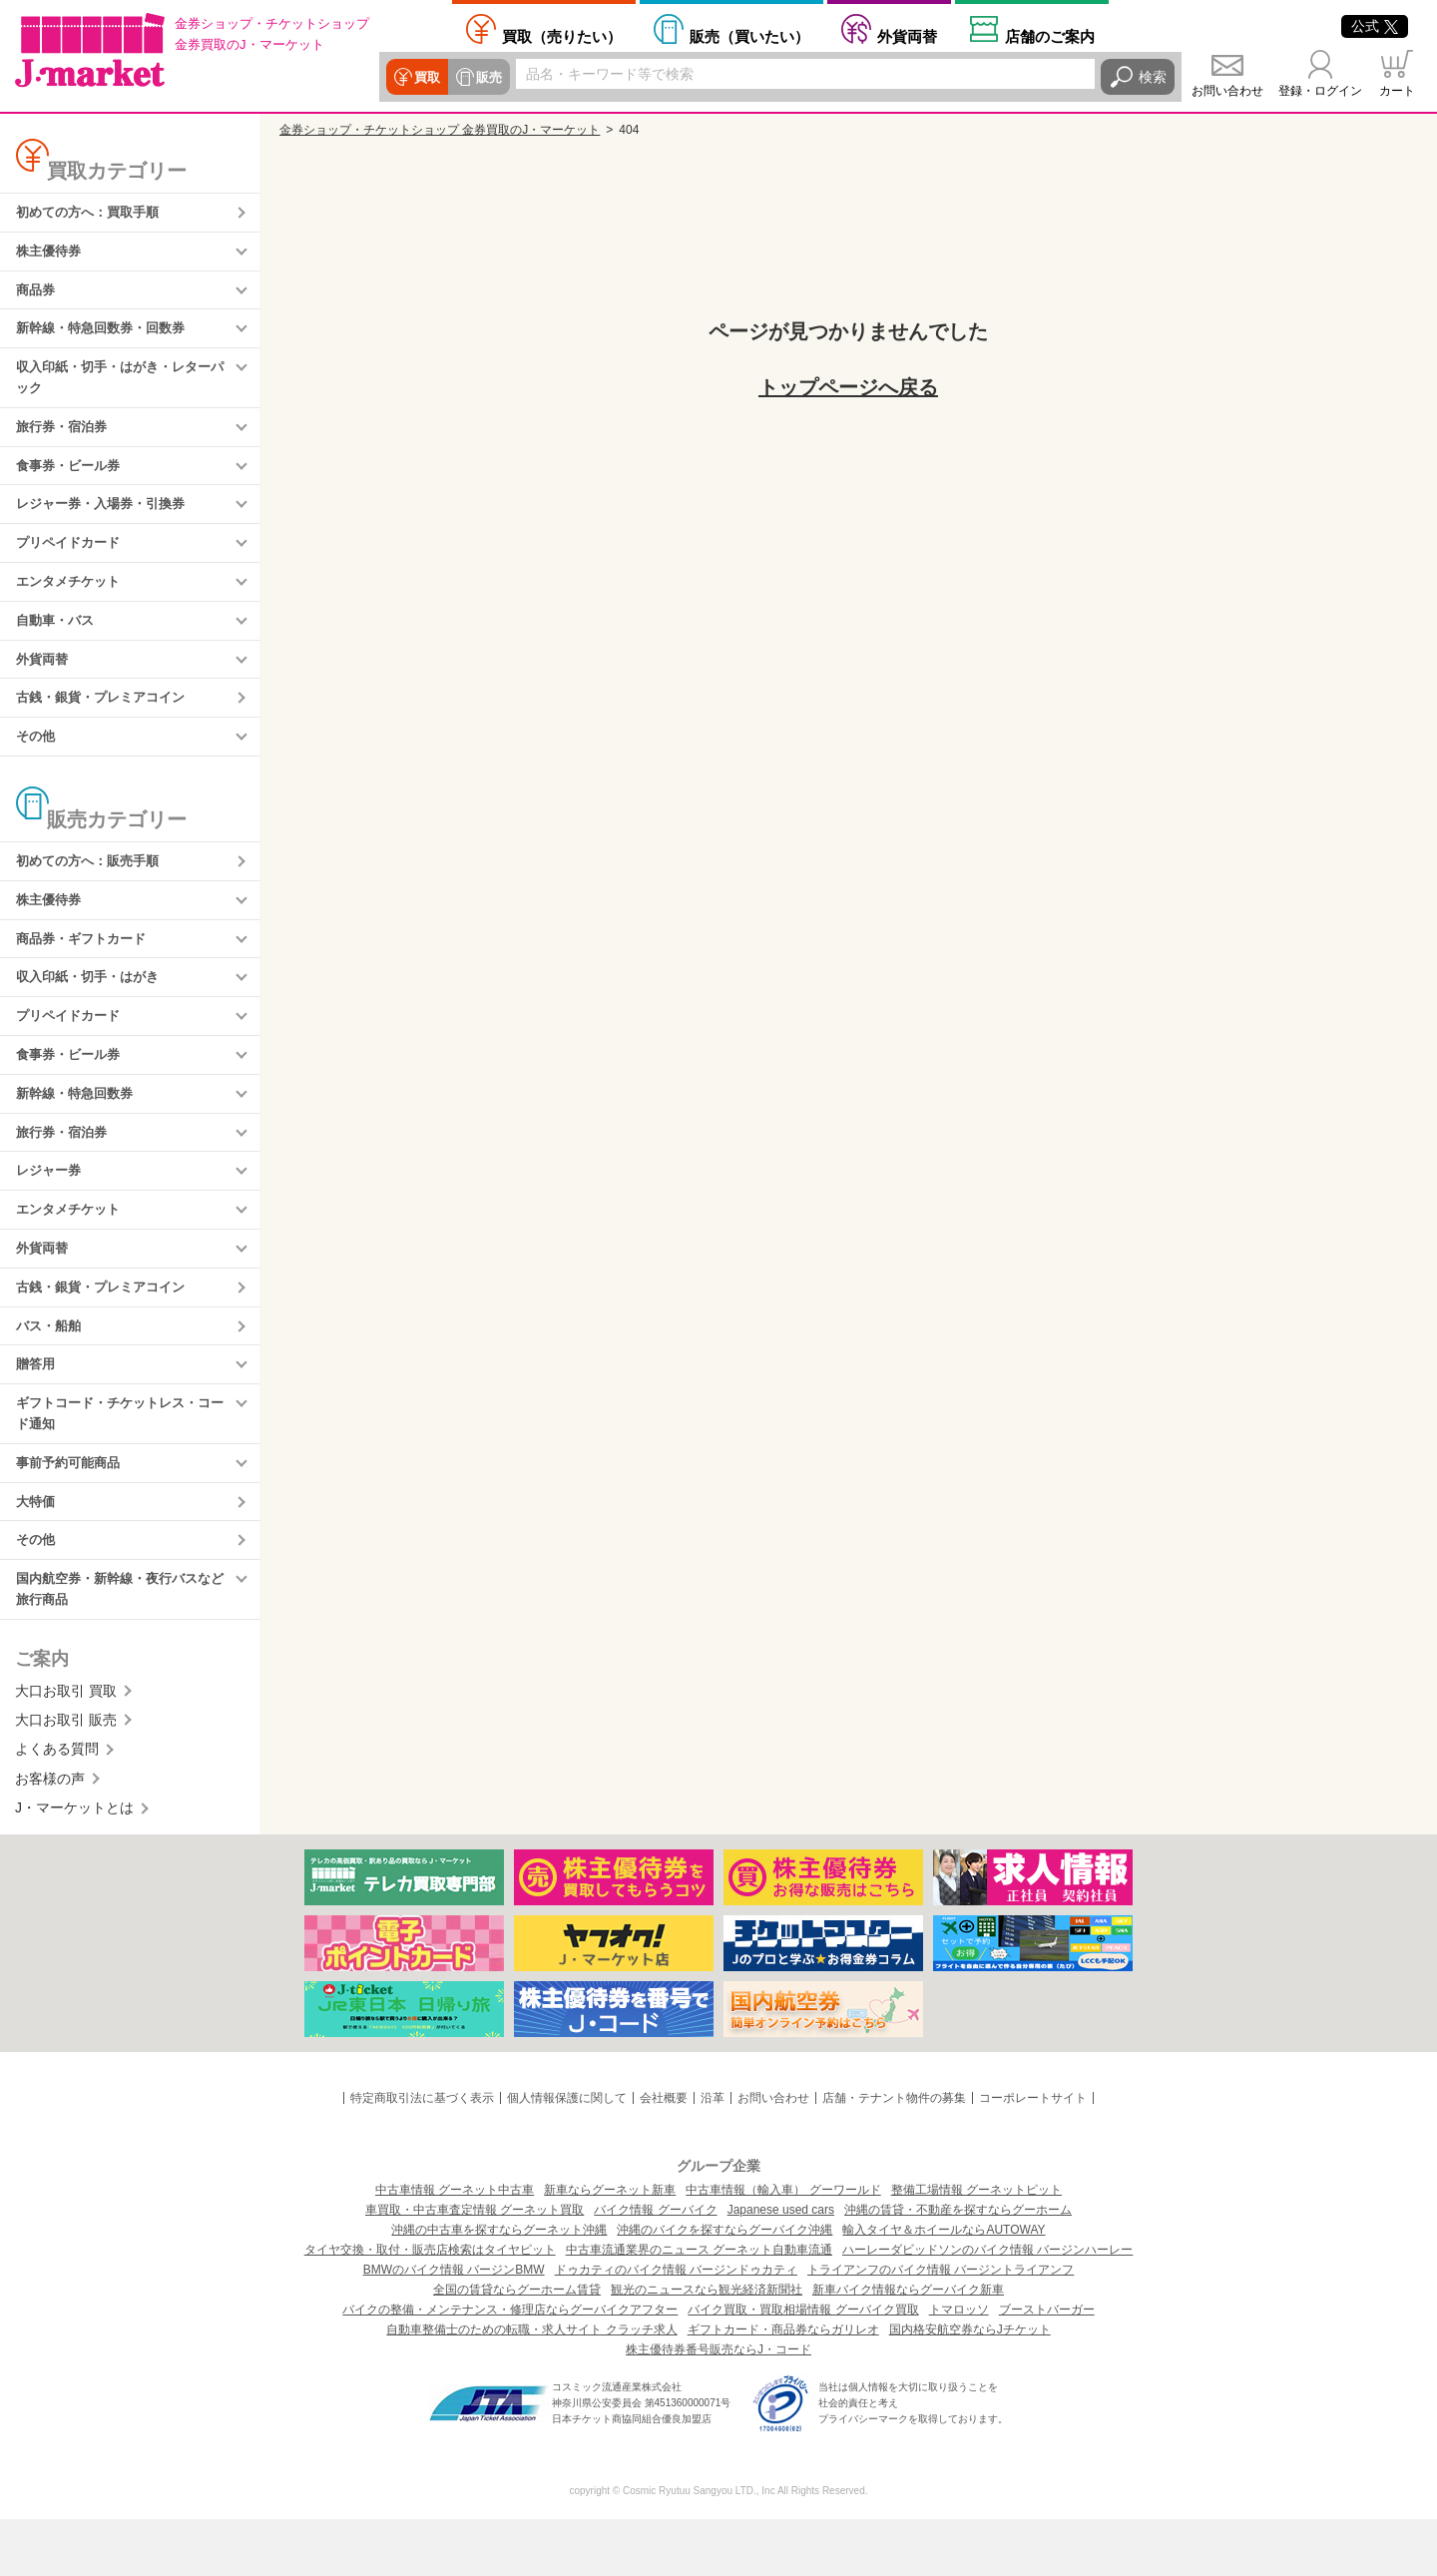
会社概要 (664, 2155)
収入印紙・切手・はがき (93, 1007)
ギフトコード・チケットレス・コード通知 (121, 1461)
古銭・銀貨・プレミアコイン (107, 720)
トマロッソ (959, 2366)
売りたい (562, 36)
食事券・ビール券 (72, 478)
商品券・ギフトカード (86, 967)
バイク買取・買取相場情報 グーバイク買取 (803, 2366)
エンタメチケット (72, 599)
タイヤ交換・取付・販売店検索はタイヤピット (430, 2307)
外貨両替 (907, 36)
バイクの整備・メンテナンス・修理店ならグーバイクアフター (510, 2366)
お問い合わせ (1227, 91)
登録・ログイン (1320, 91)
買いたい (749, 36)
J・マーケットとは (74, 1865)
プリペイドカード (72, 559)
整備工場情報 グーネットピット (976, 2247)
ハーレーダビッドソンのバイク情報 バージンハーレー (987, 2307)
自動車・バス (58, 639)
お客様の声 (50, 1835)
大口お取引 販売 (66, 1777)
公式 (1374, 26)
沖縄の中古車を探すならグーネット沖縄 (499, 2287)
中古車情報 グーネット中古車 (454, 2247)
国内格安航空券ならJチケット (970, 2386)
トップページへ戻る (848, 387)
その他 (37, 760)
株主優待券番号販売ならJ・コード (718, 2406)
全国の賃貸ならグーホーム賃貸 (517, 2346)
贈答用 (37, 1410)
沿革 (712, 2155)
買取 (426, 77)
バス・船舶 (51, 1370)
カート (1397, 91)
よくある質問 (57, 1806)
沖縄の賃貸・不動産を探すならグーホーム (958, 2267)
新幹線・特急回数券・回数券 (107, 334)
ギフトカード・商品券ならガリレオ (783, 2386)
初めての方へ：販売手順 (93, 886)
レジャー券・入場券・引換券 (107, 518)
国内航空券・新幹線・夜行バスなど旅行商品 (121, 1645)
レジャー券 (51, 1209)
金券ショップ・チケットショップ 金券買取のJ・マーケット (439, 130)
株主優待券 (51, 253)
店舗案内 (1050, 36)
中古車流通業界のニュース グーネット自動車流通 (699, 2307)
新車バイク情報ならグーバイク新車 (908, 2346)
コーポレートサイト (1033, 2155)
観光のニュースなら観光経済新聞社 (706, 2346)
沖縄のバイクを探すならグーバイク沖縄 (724, 2287)
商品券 (37, 294)
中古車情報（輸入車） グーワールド (783, 2247)
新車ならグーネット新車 (610, 2247)
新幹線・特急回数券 (79, 1128)
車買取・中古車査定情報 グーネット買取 (474, 2267)
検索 (1153, 77)
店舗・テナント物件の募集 (894, 2155)
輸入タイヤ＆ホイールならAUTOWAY (943, 2287)
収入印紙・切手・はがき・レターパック (121, 386)
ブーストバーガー (1047, 2366)
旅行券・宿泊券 (65, 437)
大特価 (37, 1554)
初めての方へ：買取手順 (93, 214)
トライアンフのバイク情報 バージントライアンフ (940, 2326)
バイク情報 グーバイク (655, 2267)
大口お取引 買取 (66, 1748)
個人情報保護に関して (567, 2155)
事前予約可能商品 (72, 1513)
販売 (486, 77)
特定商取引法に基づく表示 (422, 2155)
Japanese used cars (780, 2267)
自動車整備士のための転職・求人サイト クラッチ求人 (531, 2386)
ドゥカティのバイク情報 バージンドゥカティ (676, 2326)
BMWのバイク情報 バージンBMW (454, 2326)
